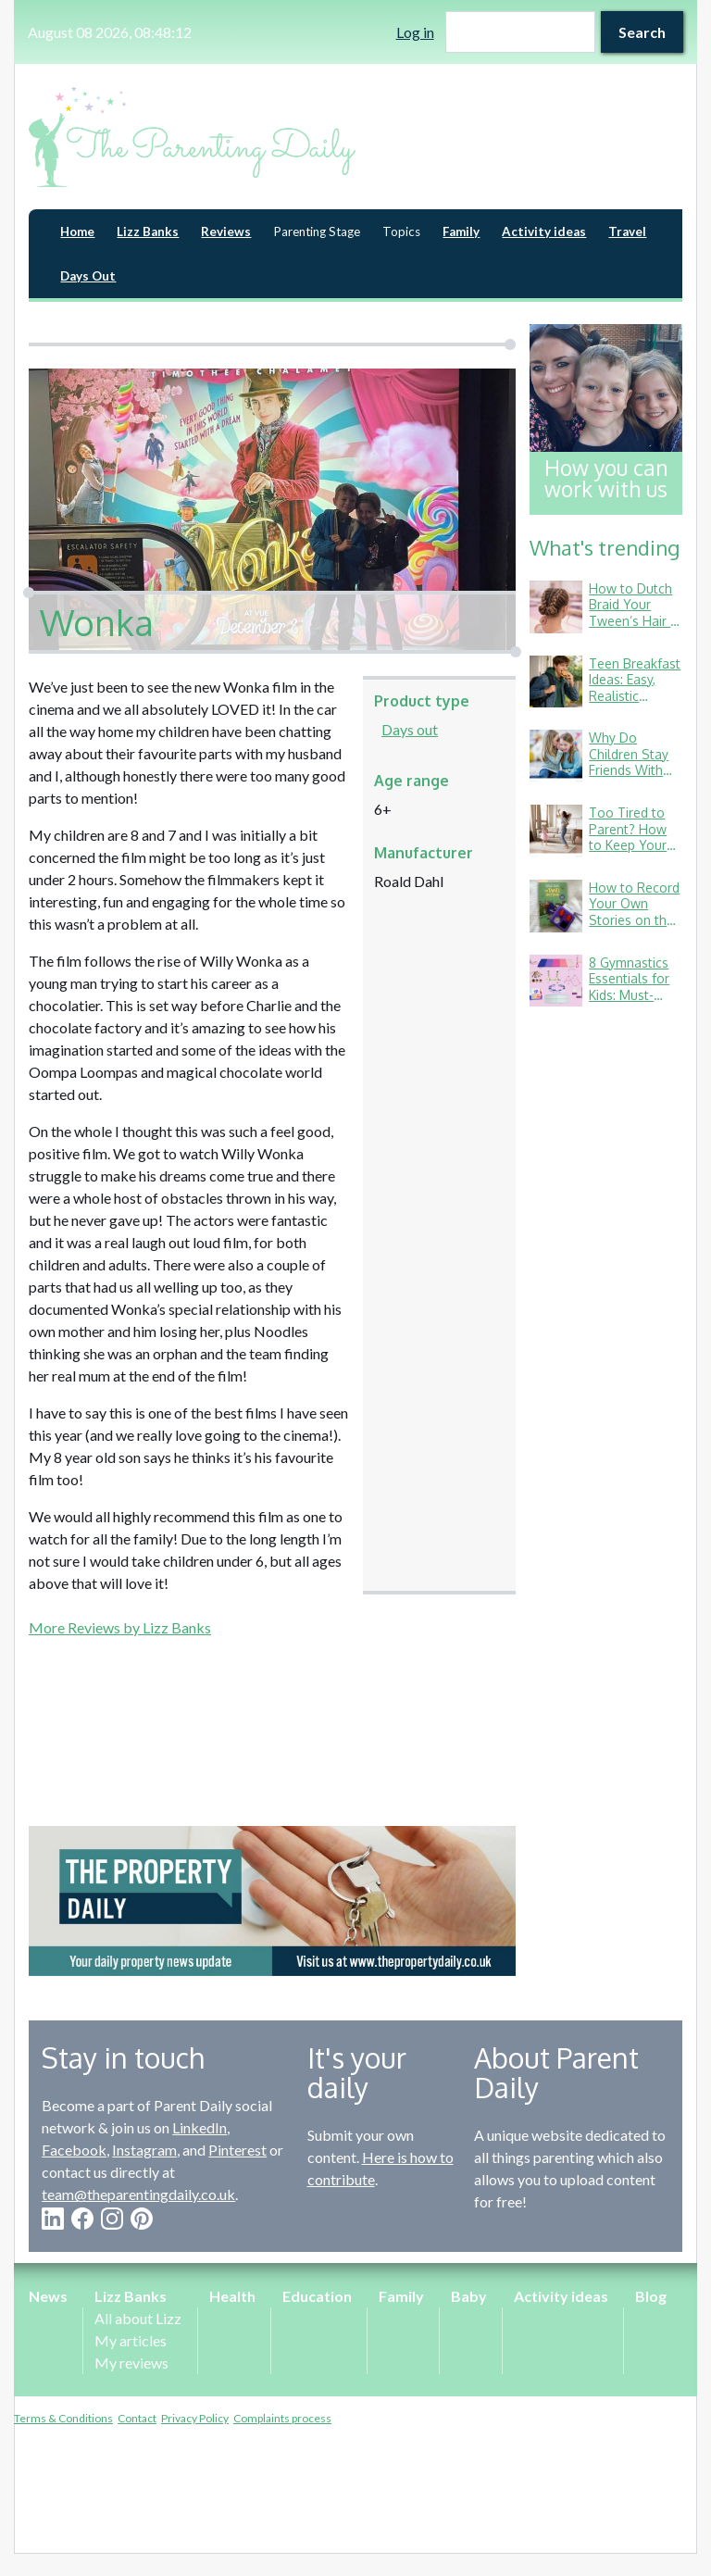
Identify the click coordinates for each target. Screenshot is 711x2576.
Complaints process (282, 2418)
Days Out (88, 276)
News (48, 2296)
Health (232, 2296)
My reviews (131, 2362)
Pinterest (237, 2149)
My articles (130, 2340)
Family (461, 231)
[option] (272, 1901)
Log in (415, 32)
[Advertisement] (272, 1707)
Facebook (74, 2149)
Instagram (144, 2149)
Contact (137, 2418)
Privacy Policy (195, 2418)
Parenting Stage (316, 231)
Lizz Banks (148, 231)
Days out (409, 729)
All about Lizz (137, 2318)
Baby (469, 2296)
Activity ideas (544, 231)
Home (77, 231)
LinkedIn (199, 2127)
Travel (627, 231)
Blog (651, 2296)
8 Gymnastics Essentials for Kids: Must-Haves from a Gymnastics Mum (629, 1003)
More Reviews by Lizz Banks (120, 1627)
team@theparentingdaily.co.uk (138, 2194)
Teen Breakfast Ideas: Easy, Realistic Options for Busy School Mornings (634, 704)
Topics (401, 231)
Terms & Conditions (63, 2418)
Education (317, 2296)
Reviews (226, 231)
